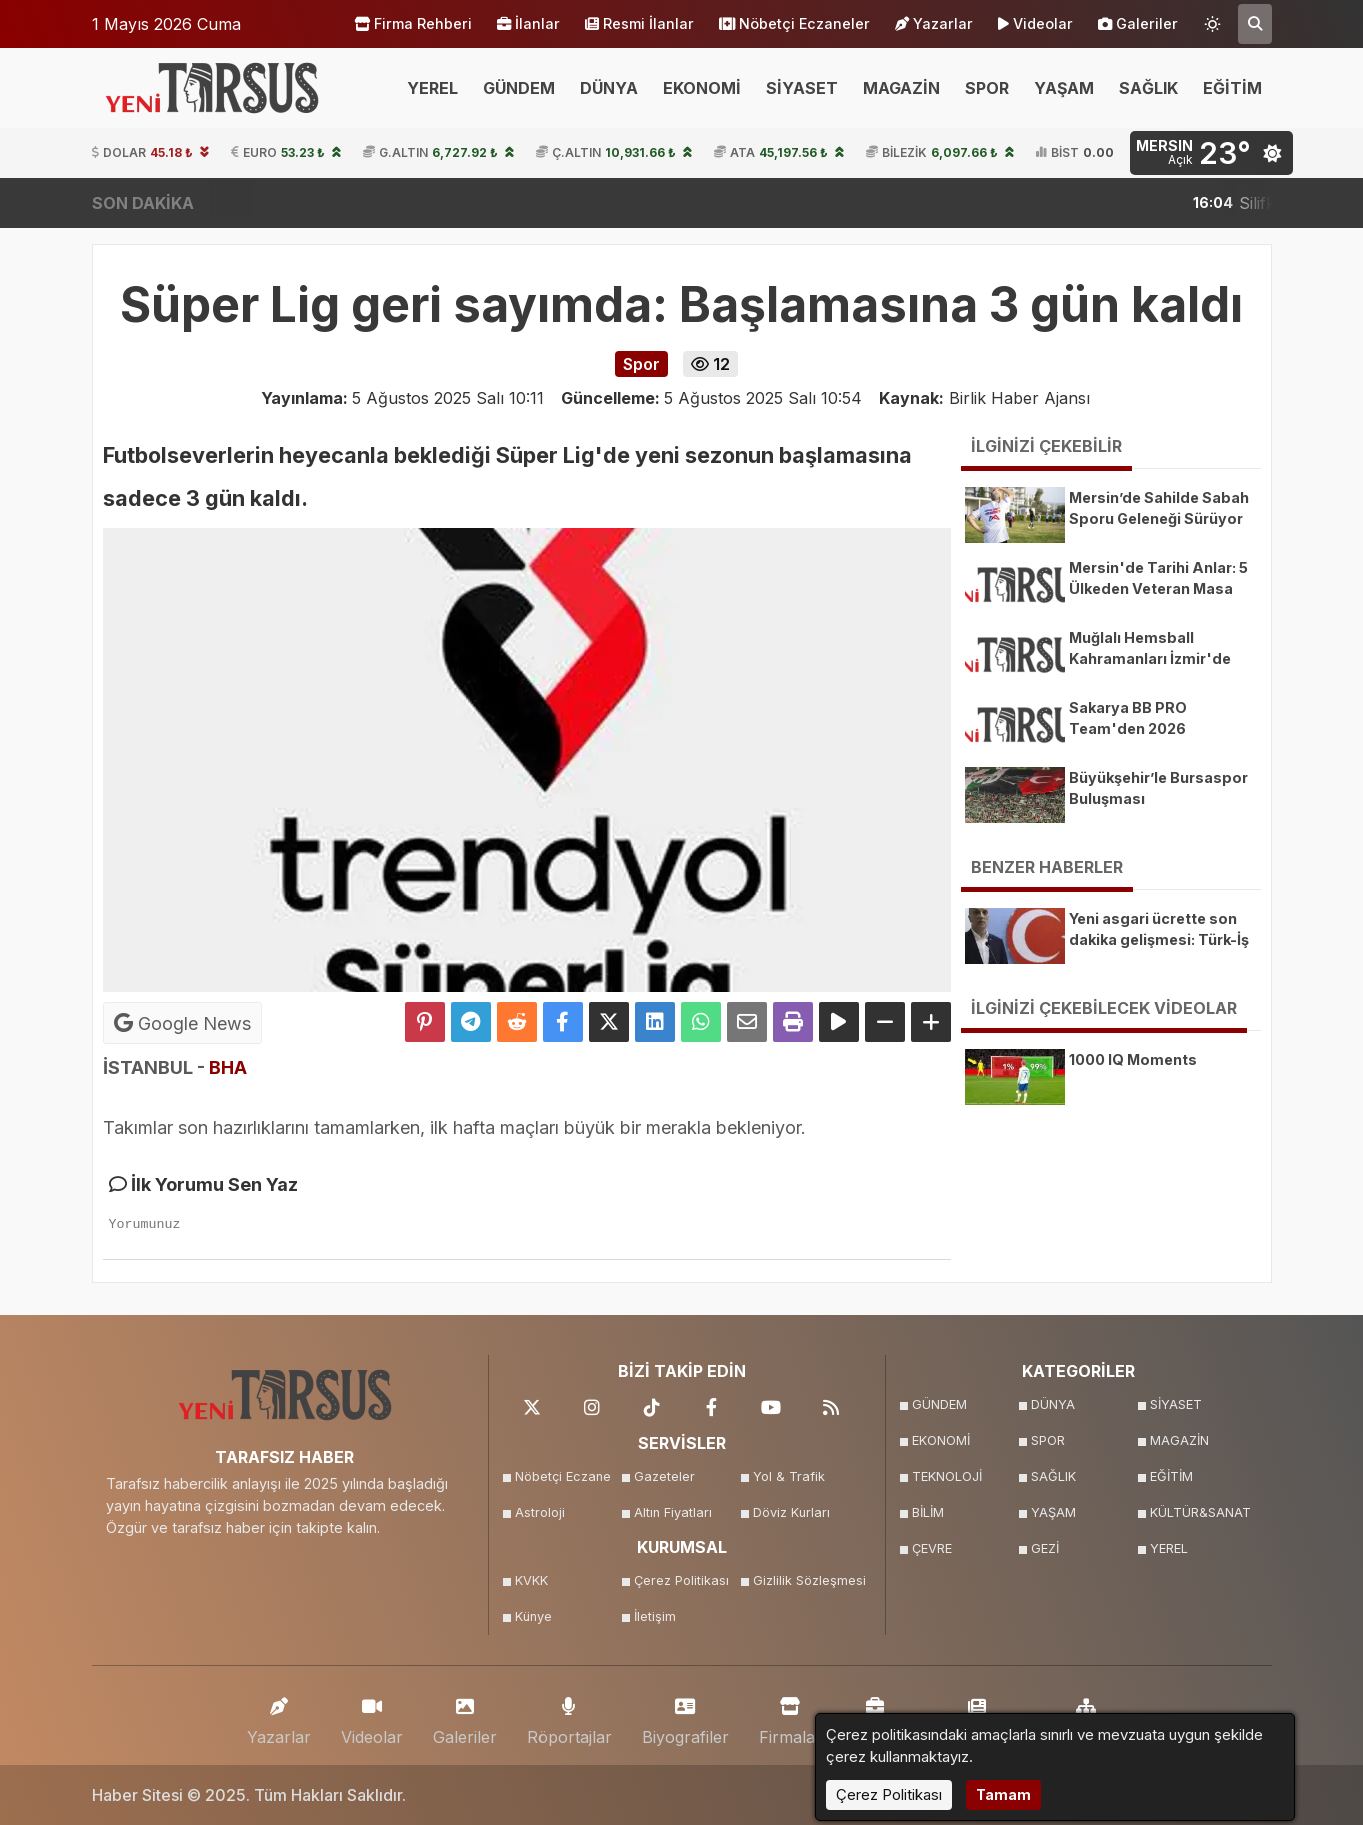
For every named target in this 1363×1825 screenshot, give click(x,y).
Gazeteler (664, 1476)
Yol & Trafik (789, 1476)
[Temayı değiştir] (1213, 20)
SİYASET (802, 88)
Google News (182, 1023)
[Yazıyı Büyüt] (931, 1022)
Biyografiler (685, 1716)
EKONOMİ (702, 88)
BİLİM (928, 1512)
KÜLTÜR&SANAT (1200, 1512)
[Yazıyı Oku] (839, 1022)
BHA (228, 1067)
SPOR (987, 88)
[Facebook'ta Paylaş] (563, 1022)
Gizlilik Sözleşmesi (806, 1580)
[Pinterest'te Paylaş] (425, 1022)
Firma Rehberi (413, 24)
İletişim (655, 1616)
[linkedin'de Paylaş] (655, 1022)
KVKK (531, 1580)
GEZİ (1045, 1548)
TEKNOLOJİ (947, 1476)
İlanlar (528, 24)
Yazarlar (934, 24)
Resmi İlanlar (639, 24)
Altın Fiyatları (673, 1512)
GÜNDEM (519, 88)
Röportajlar (569, 1716)
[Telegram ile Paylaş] (471, 1022)
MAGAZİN (901, 88)
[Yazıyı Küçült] (885, 1022)
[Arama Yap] (1255, 24)
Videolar (1035, 24)
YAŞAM (1064, 88)
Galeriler (1138, 24)
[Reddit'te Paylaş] (517, 1022)
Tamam (1003, 1794)
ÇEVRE (932, 1548)
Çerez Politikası (681, 1580)
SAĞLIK (1148, 88)
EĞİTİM (1232, 88)
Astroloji (540, 1512)
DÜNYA (609, 88)
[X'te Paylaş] (609, 1022)
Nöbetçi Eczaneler (794, 24)
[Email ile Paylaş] (747, 1022)
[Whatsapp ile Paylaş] (701, 1022)
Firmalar (790, 1716)
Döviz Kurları (791, 1512)
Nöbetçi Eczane (563, 1476)
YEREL (432, 88)
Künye (533, 1616)
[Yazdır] (793, 1022)
